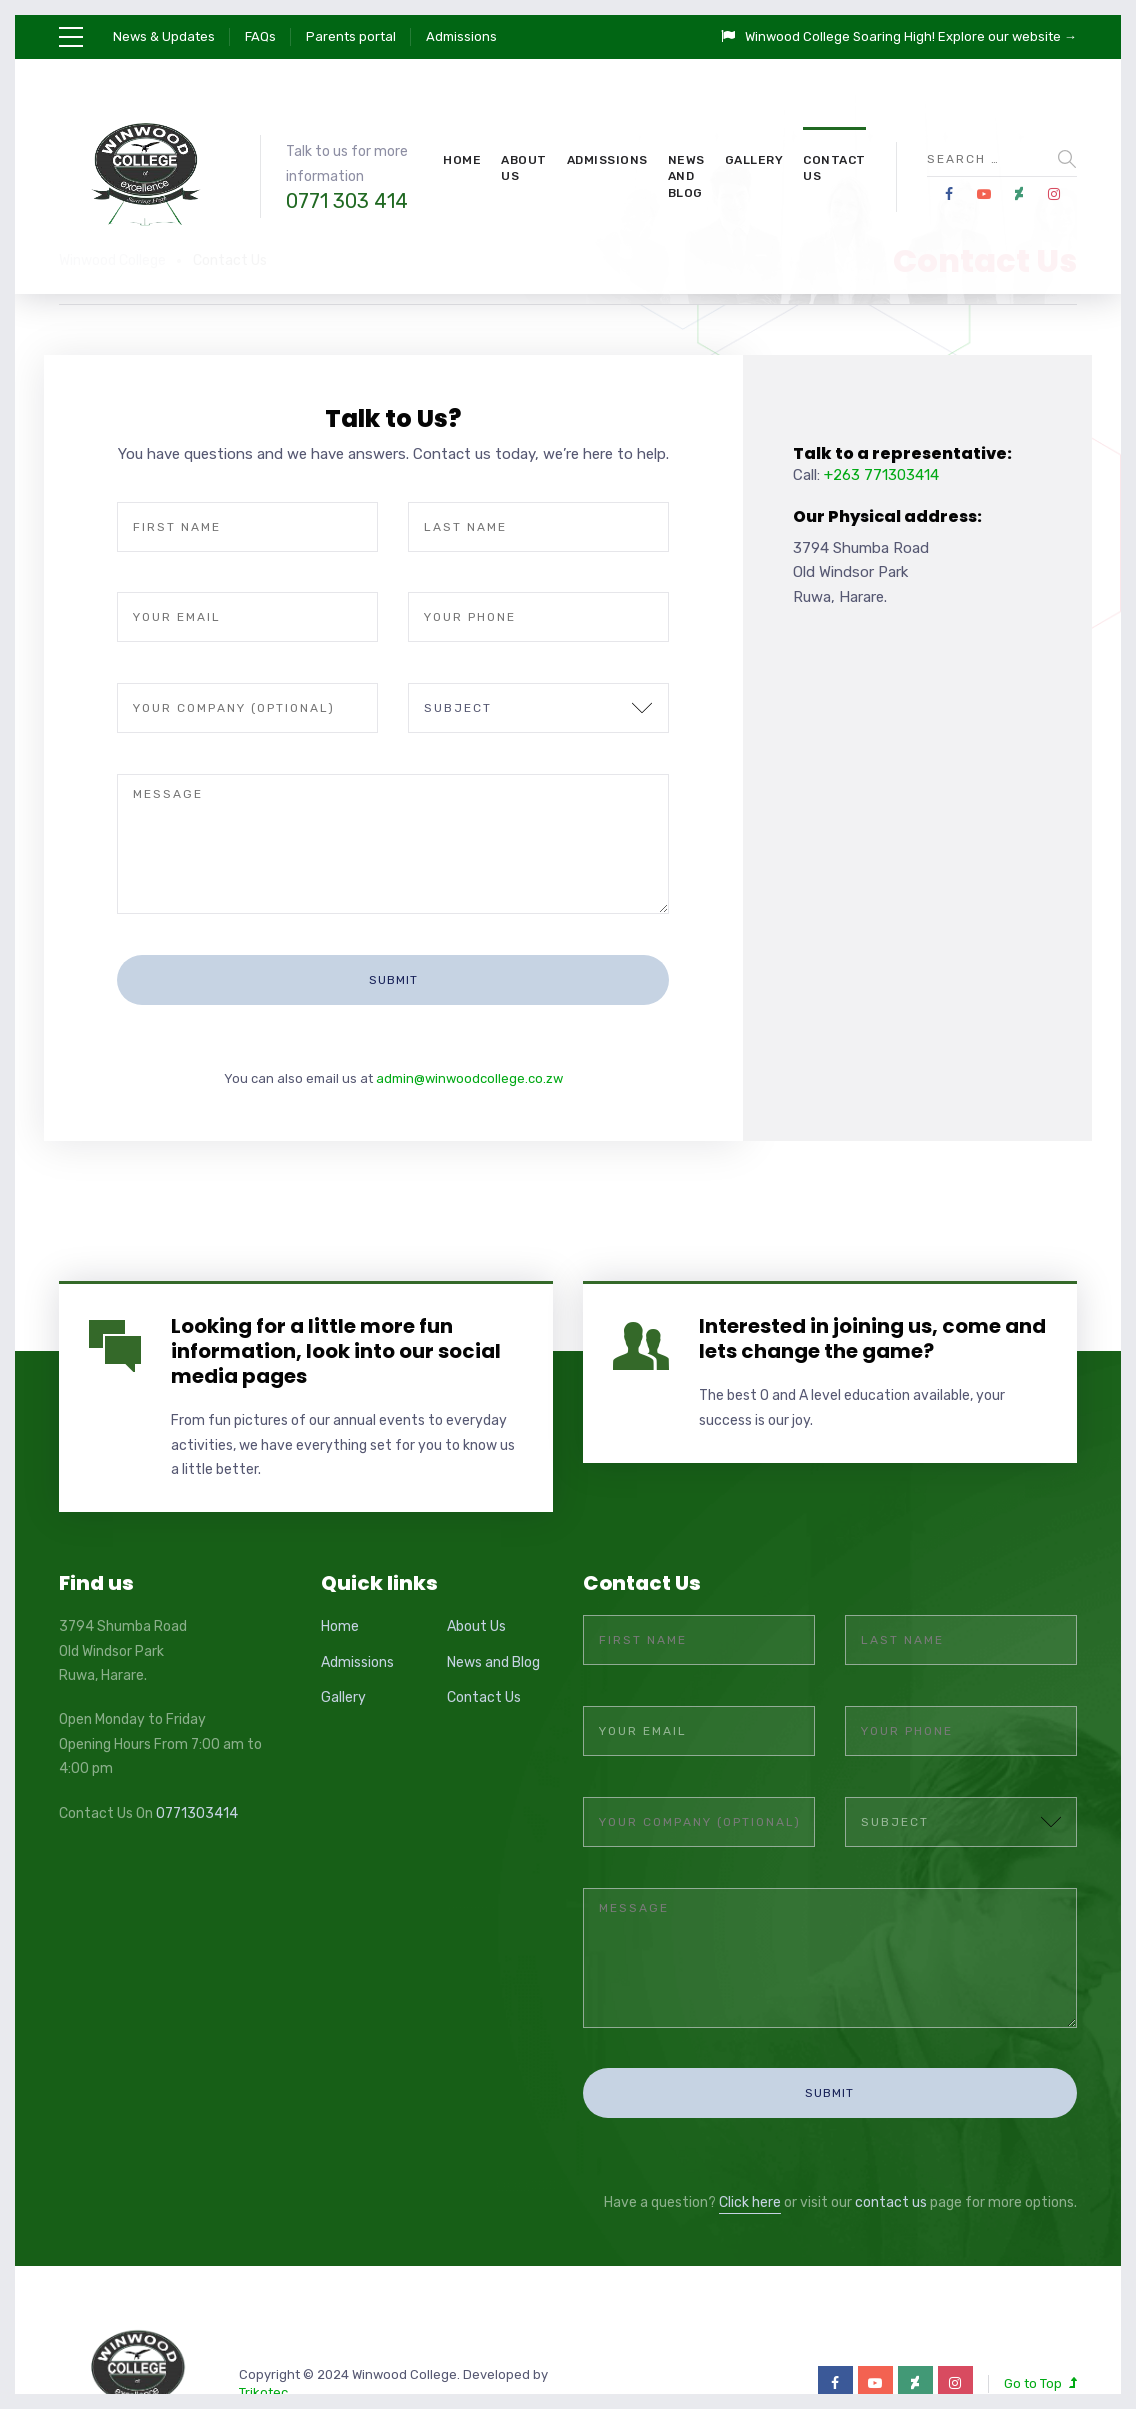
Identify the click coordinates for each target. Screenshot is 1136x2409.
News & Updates (164, 36)
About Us (524, 168)
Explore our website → (1007, 36)
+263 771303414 (881, 475)
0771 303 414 (347, 201)
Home (462, 160)
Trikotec (263, 2284)
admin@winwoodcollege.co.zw (469, 1024)
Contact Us (834, 168)
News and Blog (686, 177)
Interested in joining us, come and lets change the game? (872, 1284)
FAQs (260, 36)
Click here (750, 2095)
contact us (891, 2095)
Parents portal (351, 36)
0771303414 (197, 1759)
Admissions (461, 36)
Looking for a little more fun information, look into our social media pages (336, 1297)
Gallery (754, 160)
